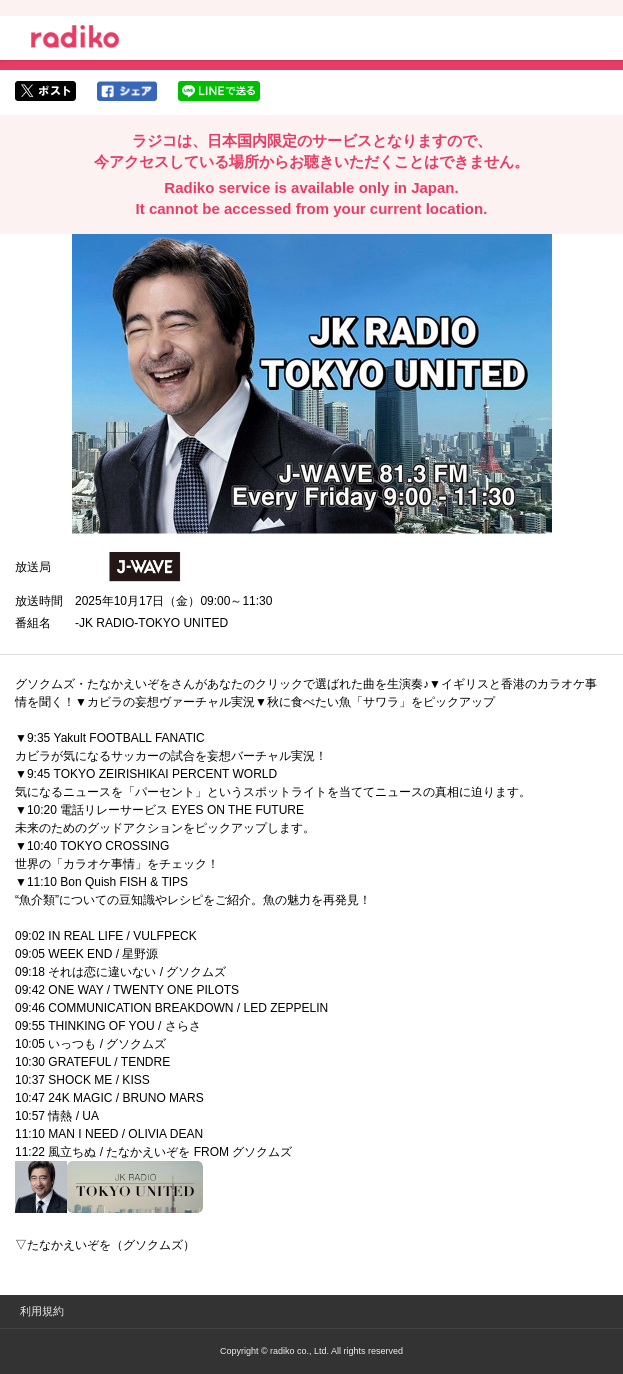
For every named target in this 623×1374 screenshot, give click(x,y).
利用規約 (42, 1311)
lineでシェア (219, 91)
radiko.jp (75, 40)
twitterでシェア (45, 91)
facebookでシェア (127, 91)
